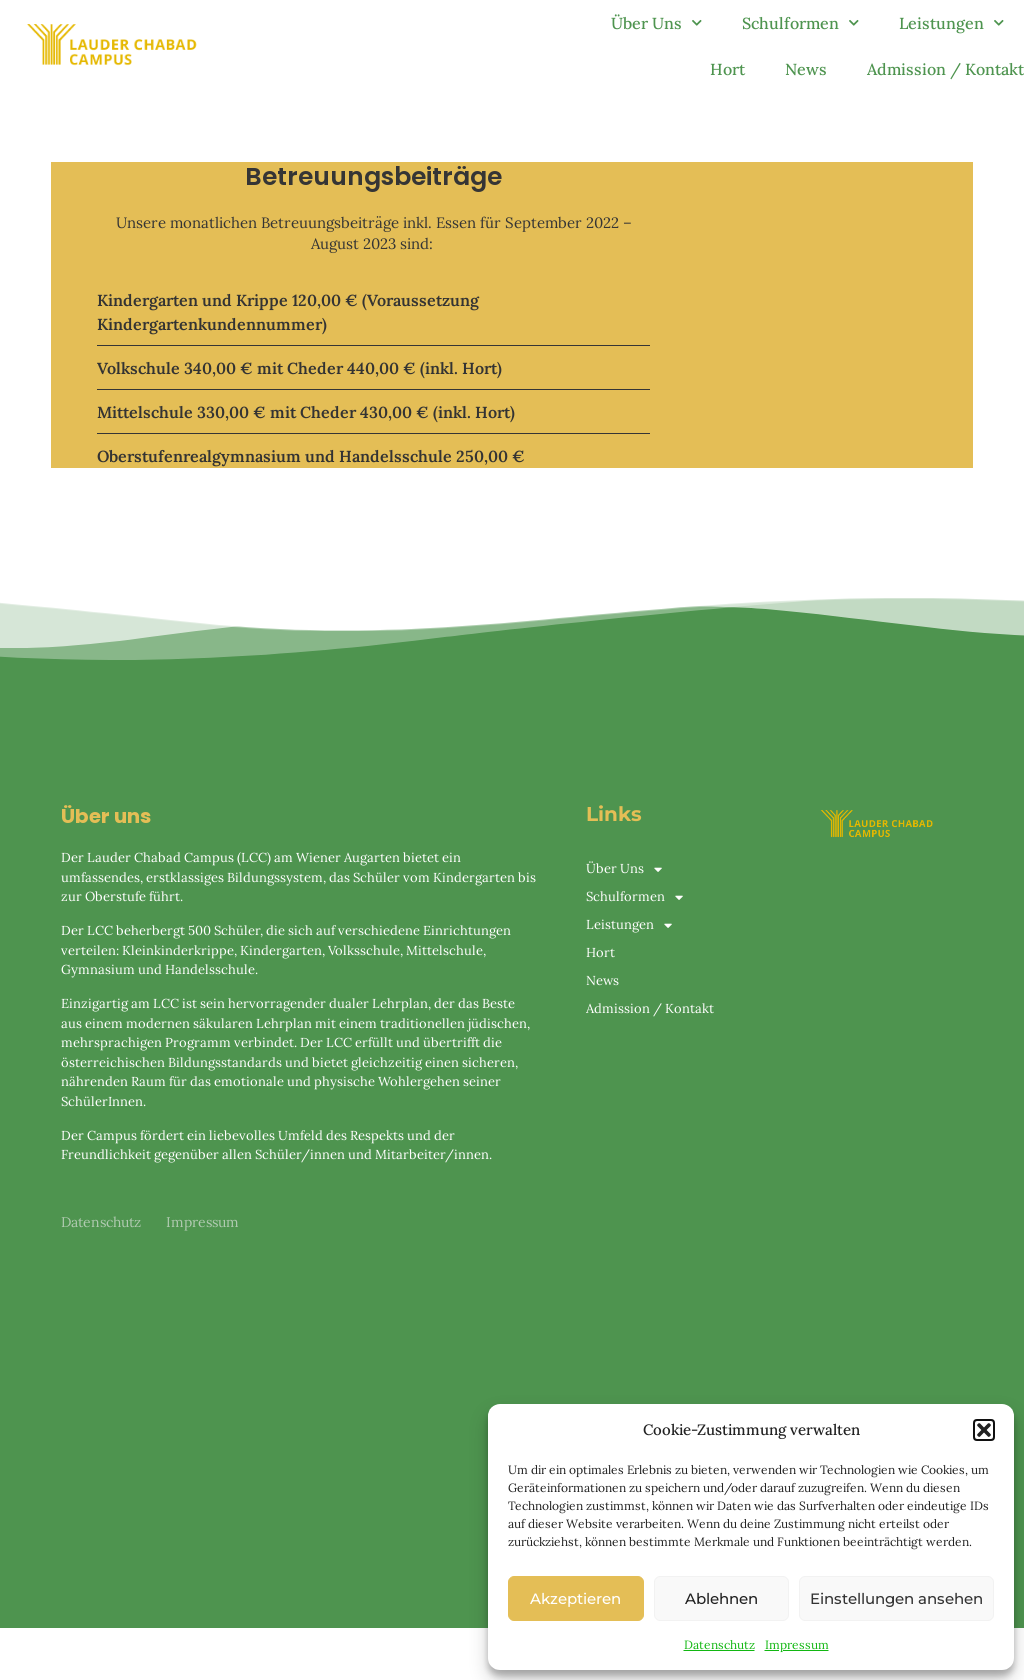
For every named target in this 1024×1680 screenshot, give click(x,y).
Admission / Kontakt (945, 69)
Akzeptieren (575, 1598)
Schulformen (800, 22)
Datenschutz (719, 1644)
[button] (984, 1430)
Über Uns (656, 22)
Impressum (797, 1644)
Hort (727, 69)
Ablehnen (721, 1598)
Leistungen (951, 22)
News (806, 69)
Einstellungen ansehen (896, 1598)
